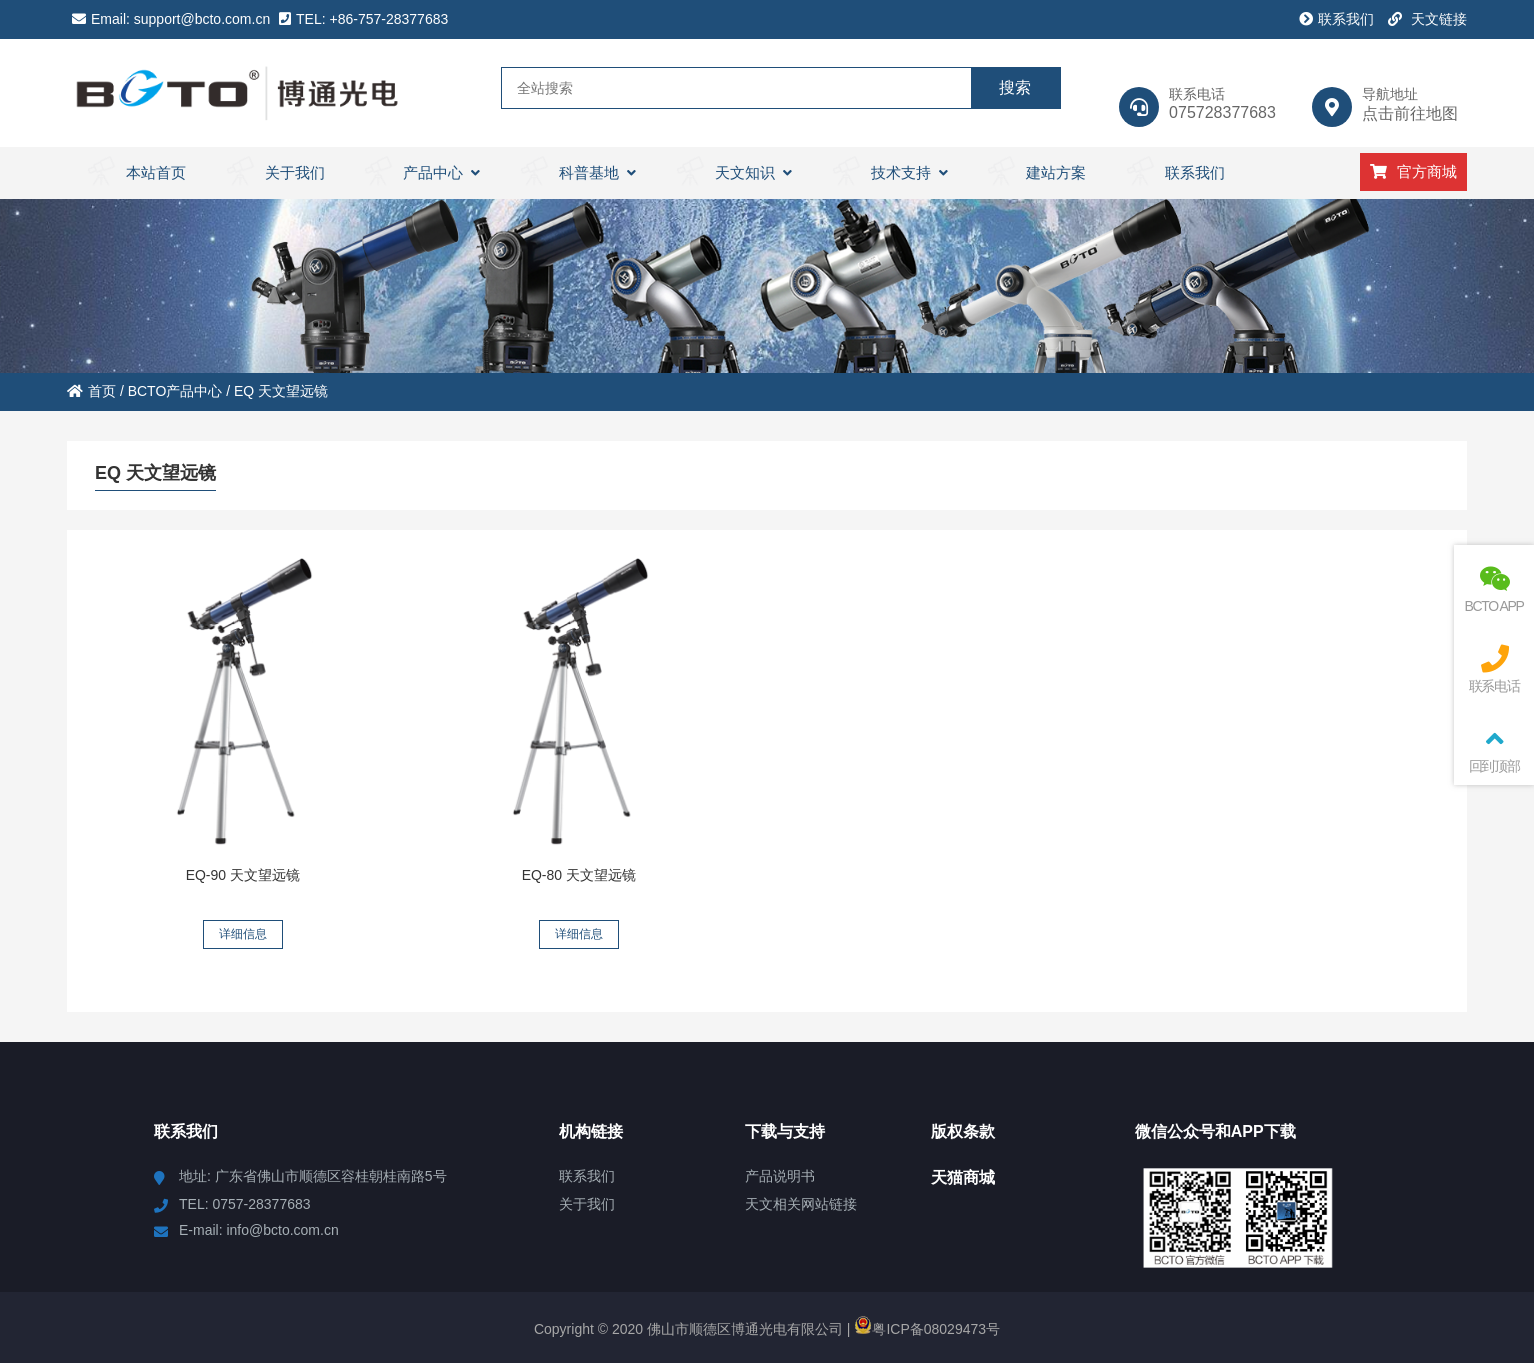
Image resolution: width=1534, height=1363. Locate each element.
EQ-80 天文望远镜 (579, 875)
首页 (91, 391)
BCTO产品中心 (175, 391)
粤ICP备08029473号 (927, 1329)
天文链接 (1427, 19)
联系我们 (1336, 19)
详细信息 (243, 934)
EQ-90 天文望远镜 (243, 875)
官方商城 (1413, 171)
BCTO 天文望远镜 (237, 93)
